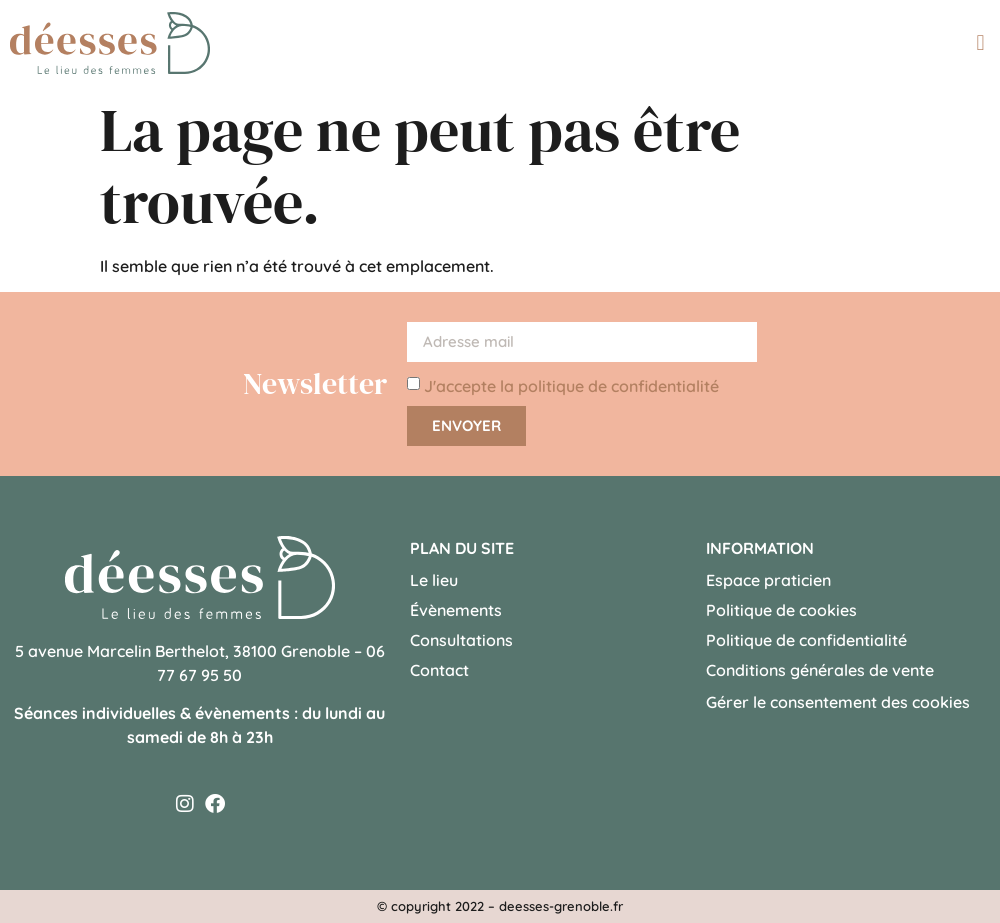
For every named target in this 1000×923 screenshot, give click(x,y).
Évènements (456, 610)
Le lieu (434, 580)
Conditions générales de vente (820, 670)
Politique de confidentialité (806, 640)
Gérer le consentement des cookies (838, 702)
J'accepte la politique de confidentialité (571, 386)
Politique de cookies (781, 610)
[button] (980, 42)
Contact (439, 670)
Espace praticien (768, 580)
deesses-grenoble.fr (561, 906)
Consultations (461, 640)
